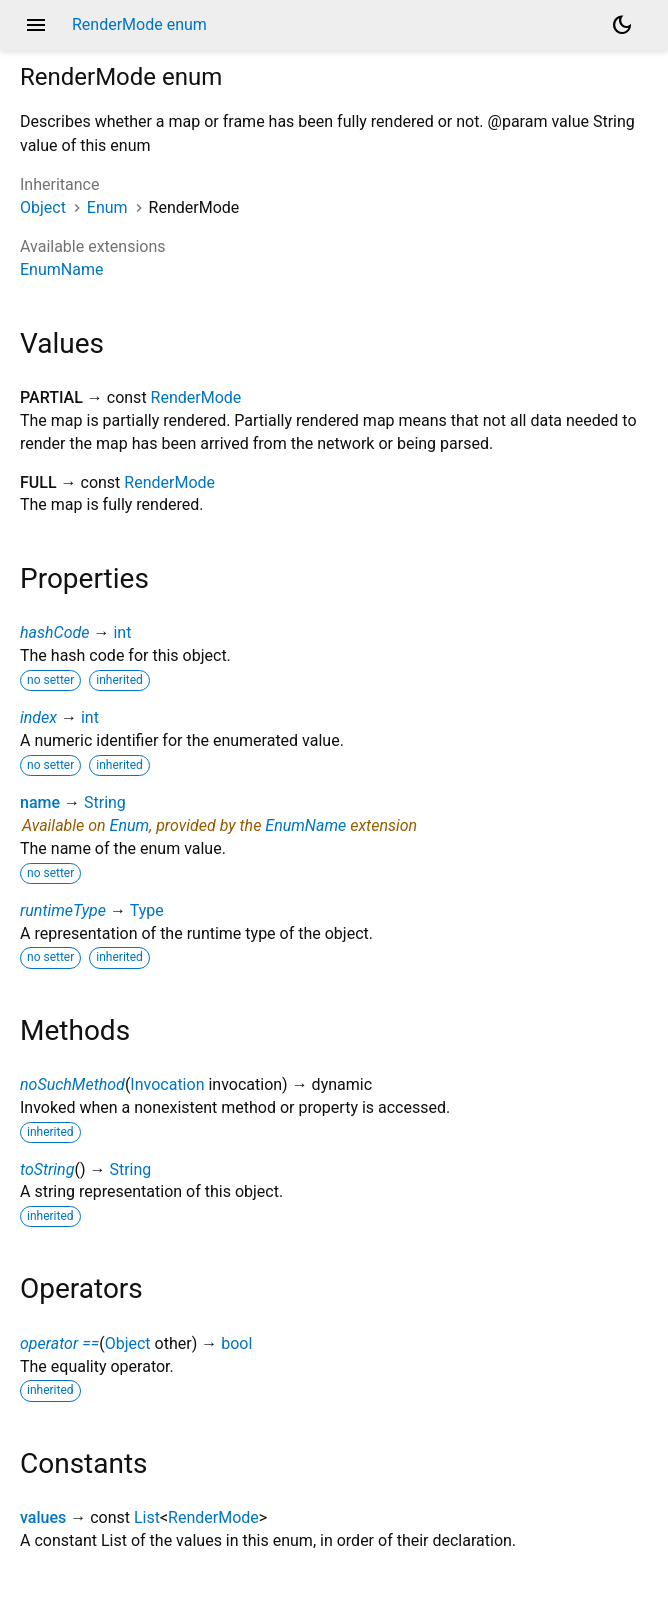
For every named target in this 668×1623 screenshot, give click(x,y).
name (40, 802)
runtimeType (63, 910)
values (43, 1517)
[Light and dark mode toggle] (622, 25)
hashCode (54, 632)
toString (47, 1169)
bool (236, 1343)
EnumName (61, 269)
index (38, 717)
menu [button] (36, 25)
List (147, 1517)
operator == (59, 1343)
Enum (107, 207)
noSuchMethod (72, 1084)
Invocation (167, 1084)
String (105, 802)
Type (147, 910)
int (122, 632)
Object (43, 207)
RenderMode (196, 397)
